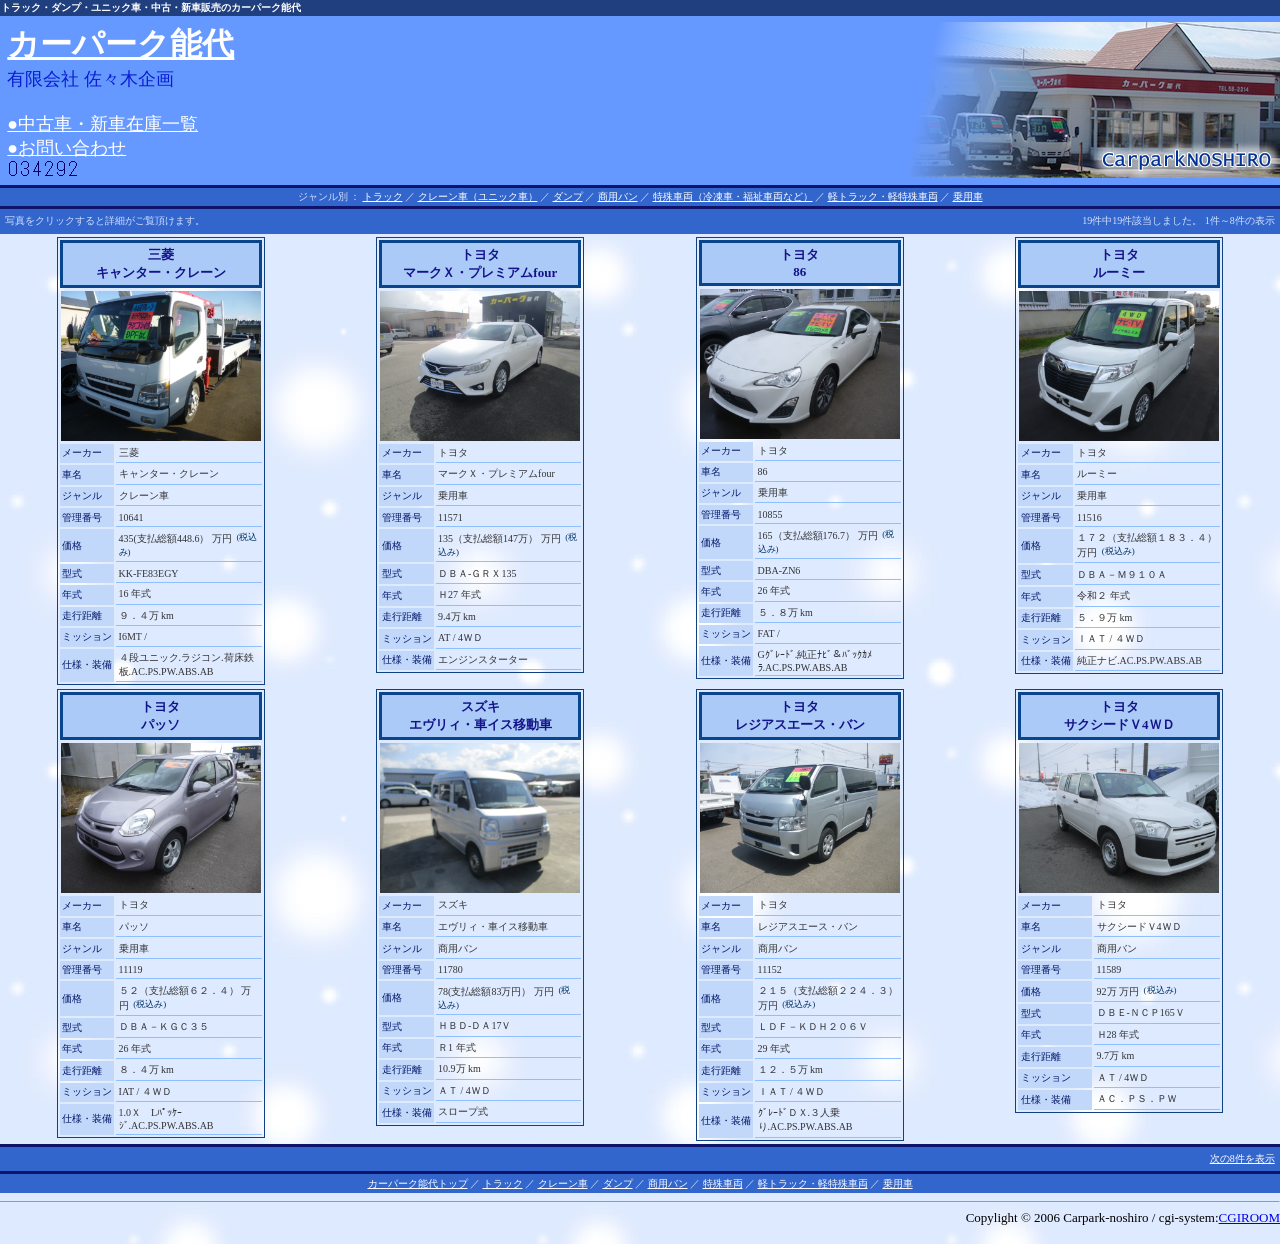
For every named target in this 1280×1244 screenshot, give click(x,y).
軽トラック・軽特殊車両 (883, 196)
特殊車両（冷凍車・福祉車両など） (733, 196)
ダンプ (568, 196)
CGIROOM (1249, 1217)
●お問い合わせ (66, 148)
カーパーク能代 (120, 44)
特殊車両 (723, 1183)
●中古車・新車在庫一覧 (102, 124)
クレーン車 (563, 1183)
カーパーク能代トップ (418, 1183)
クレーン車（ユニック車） (478, 196)
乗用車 (968, 196)
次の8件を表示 (1242, 1158)
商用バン (618, 196)
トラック (383, 196)
